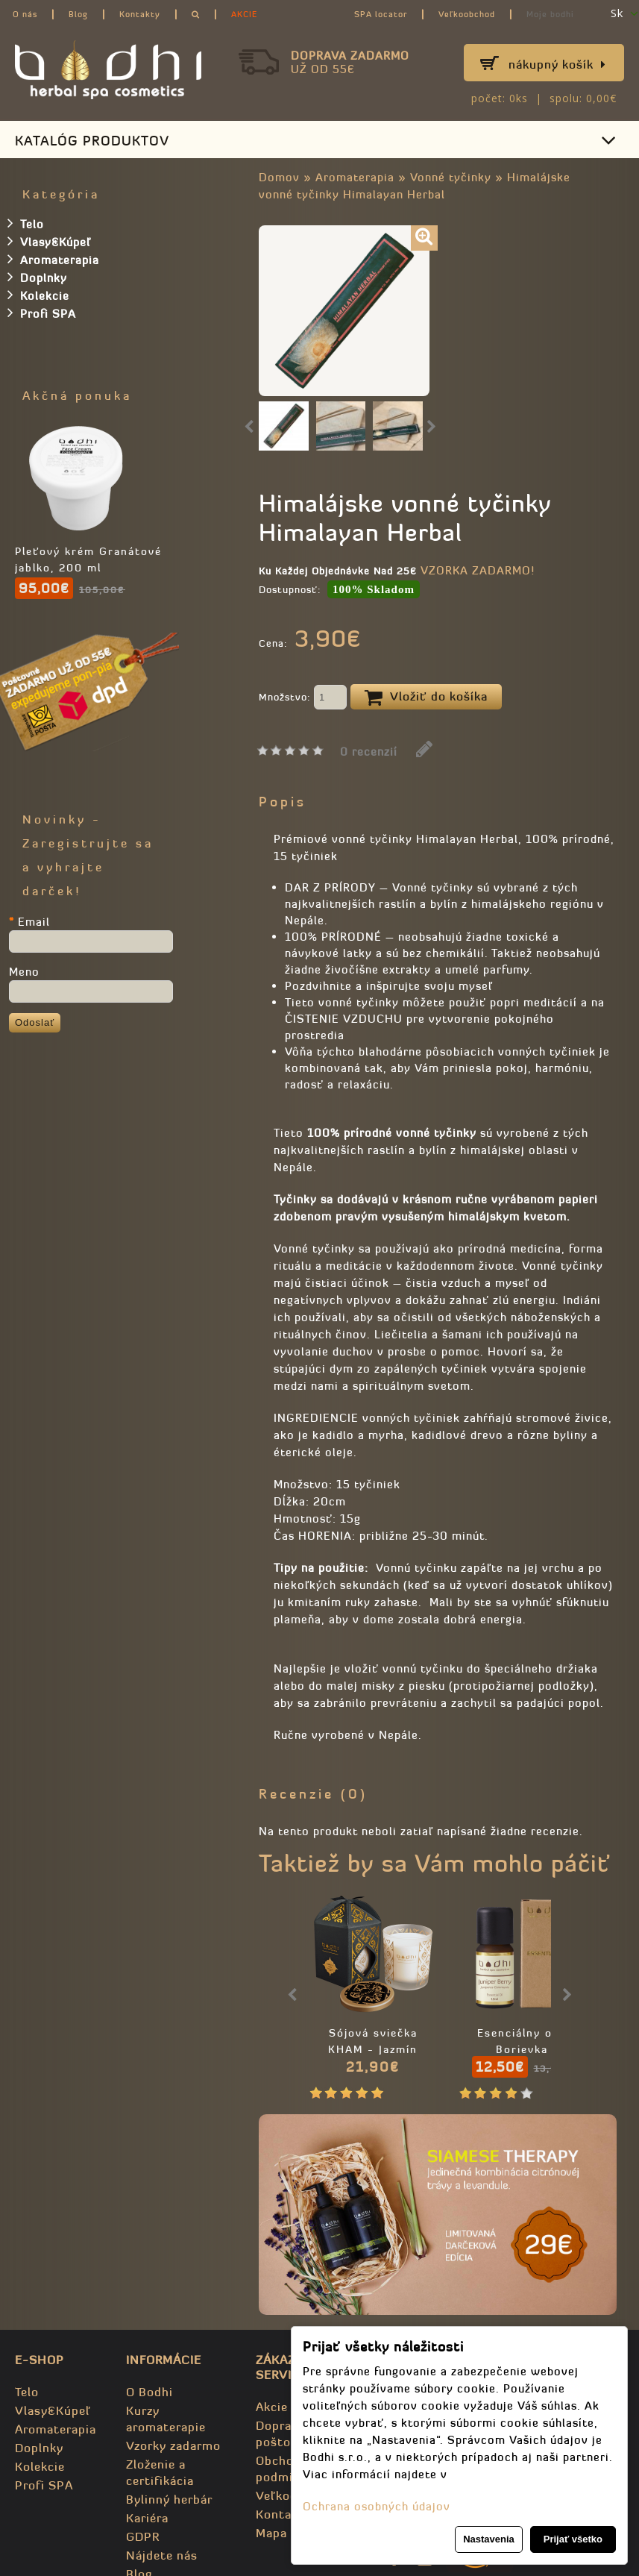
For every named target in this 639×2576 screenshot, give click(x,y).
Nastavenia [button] (488, 2539)
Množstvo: (303, 698)
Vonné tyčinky (450, 177)
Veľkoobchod (466, 14)
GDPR (143, 2536)
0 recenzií (368, 752)
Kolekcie (38, 294)
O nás (25, 14)
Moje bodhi (550, 14)
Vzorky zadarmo (173, 2445)
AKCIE (244, 14)
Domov (279, 177)
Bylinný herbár (169, 2499)
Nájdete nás (162, 2555)
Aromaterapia (354, 177)
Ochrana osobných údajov (376, 2506)
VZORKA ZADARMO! (478, 570)
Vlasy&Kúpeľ (49, 241)
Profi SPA (41, 312)
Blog (78, 14)
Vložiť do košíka (426, 697)
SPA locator (380, 14)
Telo (25, 223)
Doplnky (37, 277)
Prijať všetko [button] (573, 2539)
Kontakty (139, 14)
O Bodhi (149, 2391)
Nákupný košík (557, 64)
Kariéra (147, 2517)
